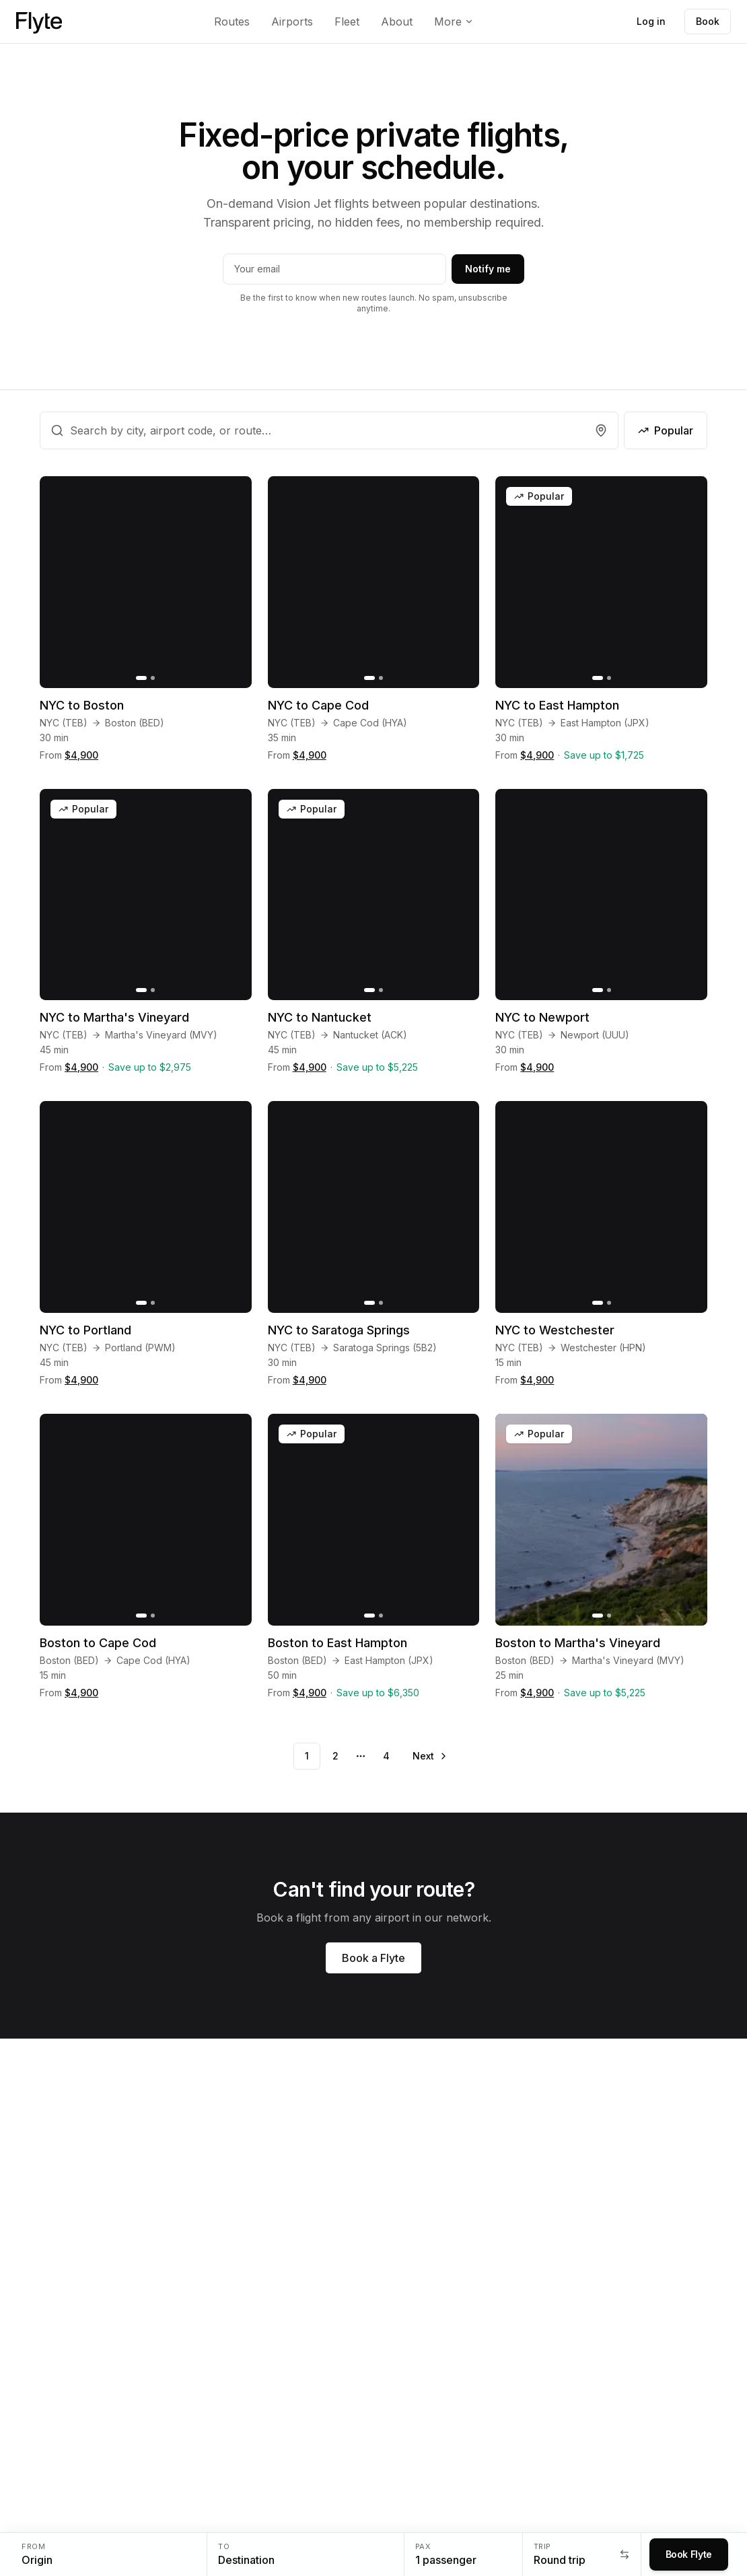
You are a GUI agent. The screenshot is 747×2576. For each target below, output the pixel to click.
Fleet (346, 21)
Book (707, 21)
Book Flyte (689, 2554)
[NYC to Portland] (146, 1244)
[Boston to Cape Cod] (146, 1557)
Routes (232, 21)
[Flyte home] (39, 21)
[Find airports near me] (601, 430)
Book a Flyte (373, 1958)
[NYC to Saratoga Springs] (374, 1244)
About (397, 21)
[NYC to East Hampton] (601, 619)
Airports (292, 21)
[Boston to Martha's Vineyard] (601, 1557)
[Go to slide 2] (153, 678)
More (454, 21)
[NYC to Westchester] (601, 1244)
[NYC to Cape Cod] (374, 619)
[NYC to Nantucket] (374, 932)
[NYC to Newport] (601, 932)
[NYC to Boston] (146, 619)
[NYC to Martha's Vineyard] (146, 932)
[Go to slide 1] (141, 678)
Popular (665, 430)
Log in (651, 21)
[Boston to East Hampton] (374, 1557)
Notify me (488, 268)
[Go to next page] (427, 1756)
